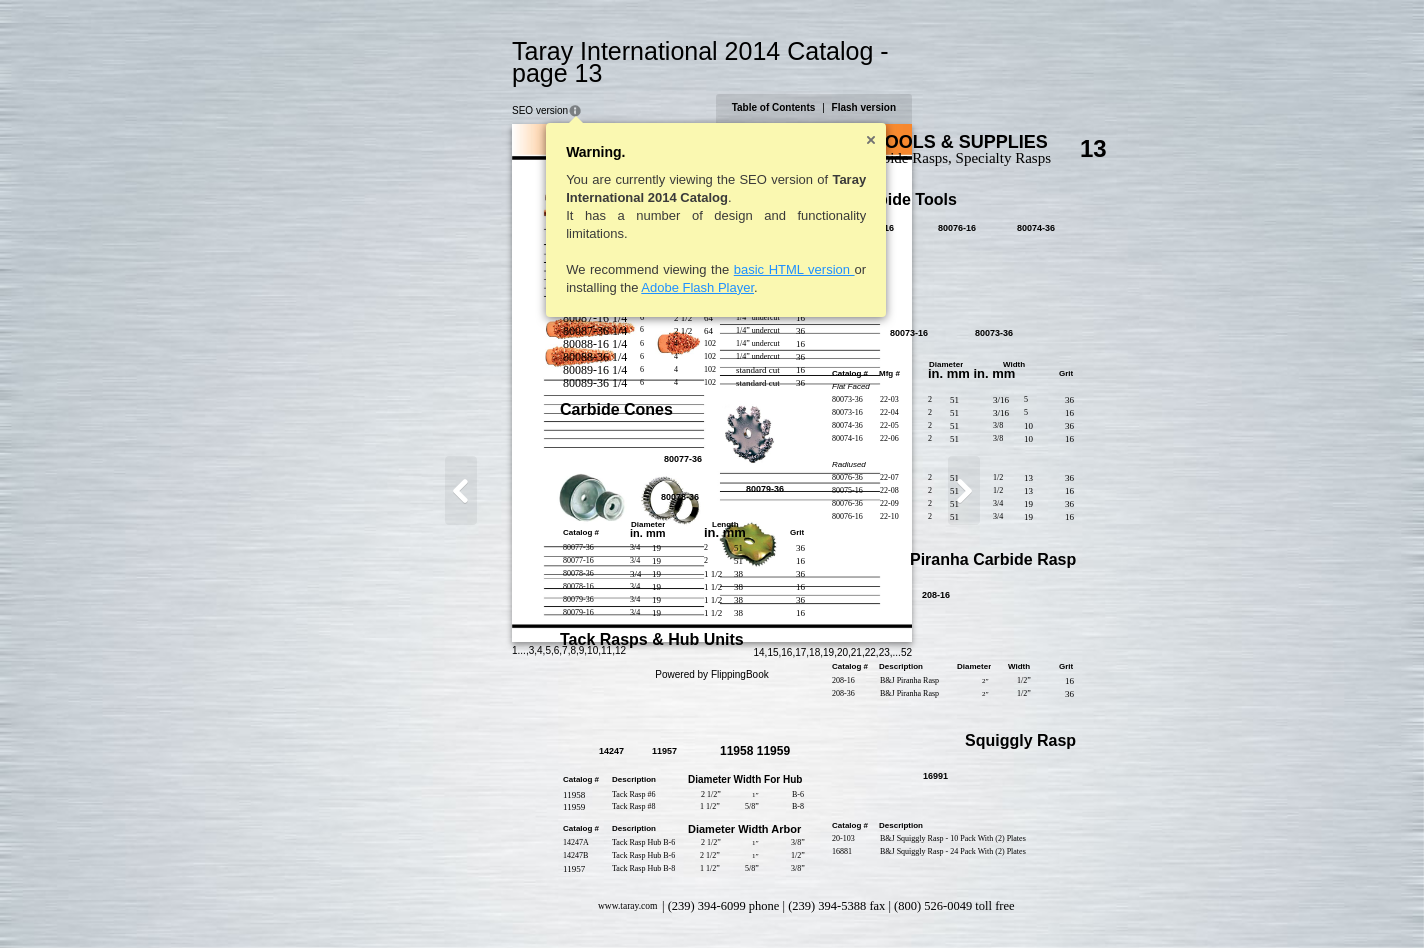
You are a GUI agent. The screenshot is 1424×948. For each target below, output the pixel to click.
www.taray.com (521, 884)
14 (864, 904)
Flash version (970, 85)
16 (892, 904)
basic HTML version (688, 247)
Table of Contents (880, 85)
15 (878, 904)
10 (486, 902)
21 (962, 904)
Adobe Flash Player (591, 265)
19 (934, 904)
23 (990, 904)
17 (906, 904)
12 (514, 902)
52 (1012, 904)
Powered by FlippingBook (711, 926)
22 (976, 904)
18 (920, 904)
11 (500, 902)
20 (948, 904)
